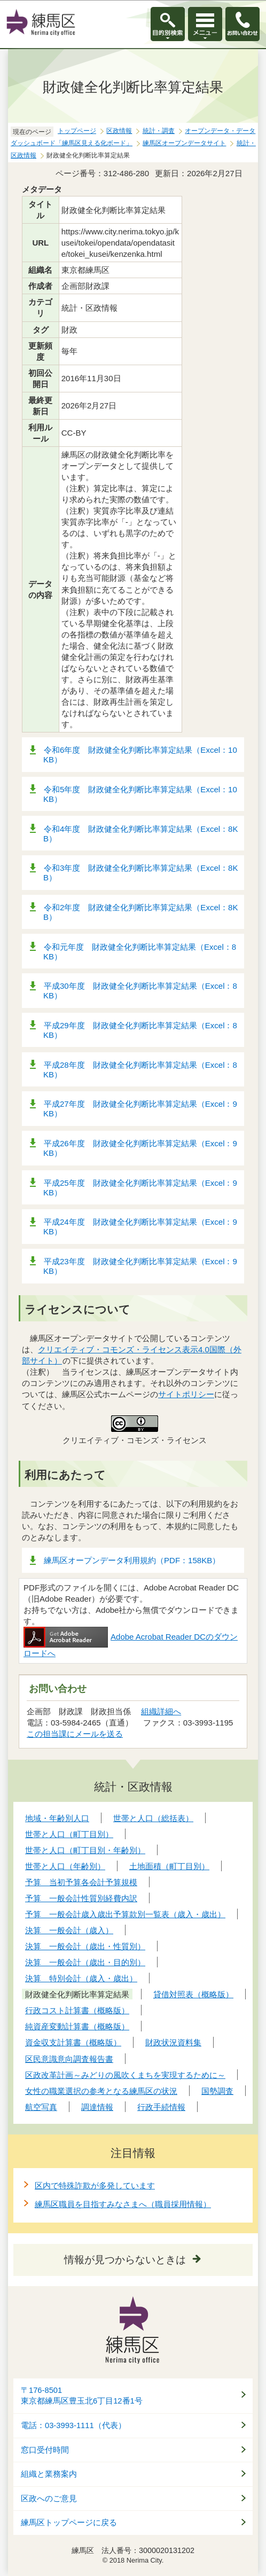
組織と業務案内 (49, 2474)
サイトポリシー (186, 1394)
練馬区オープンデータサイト (184, 143)
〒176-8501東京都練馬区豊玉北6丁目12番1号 (82, 2396)
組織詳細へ (161, 1711)
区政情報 (119, 131)
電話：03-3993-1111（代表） (73, 2425)
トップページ (77, 131)
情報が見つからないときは (125, 2259)
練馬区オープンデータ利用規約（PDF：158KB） (132, 1560)
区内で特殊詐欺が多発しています (95, 2185)
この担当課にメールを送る (75, 1733)
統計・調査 (159, 131)
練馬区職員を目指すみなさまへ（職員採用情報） (123, 2204)
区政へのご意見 (49, 2498)
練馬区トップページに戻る (69, 2522)
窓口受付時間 (45, 2450)
